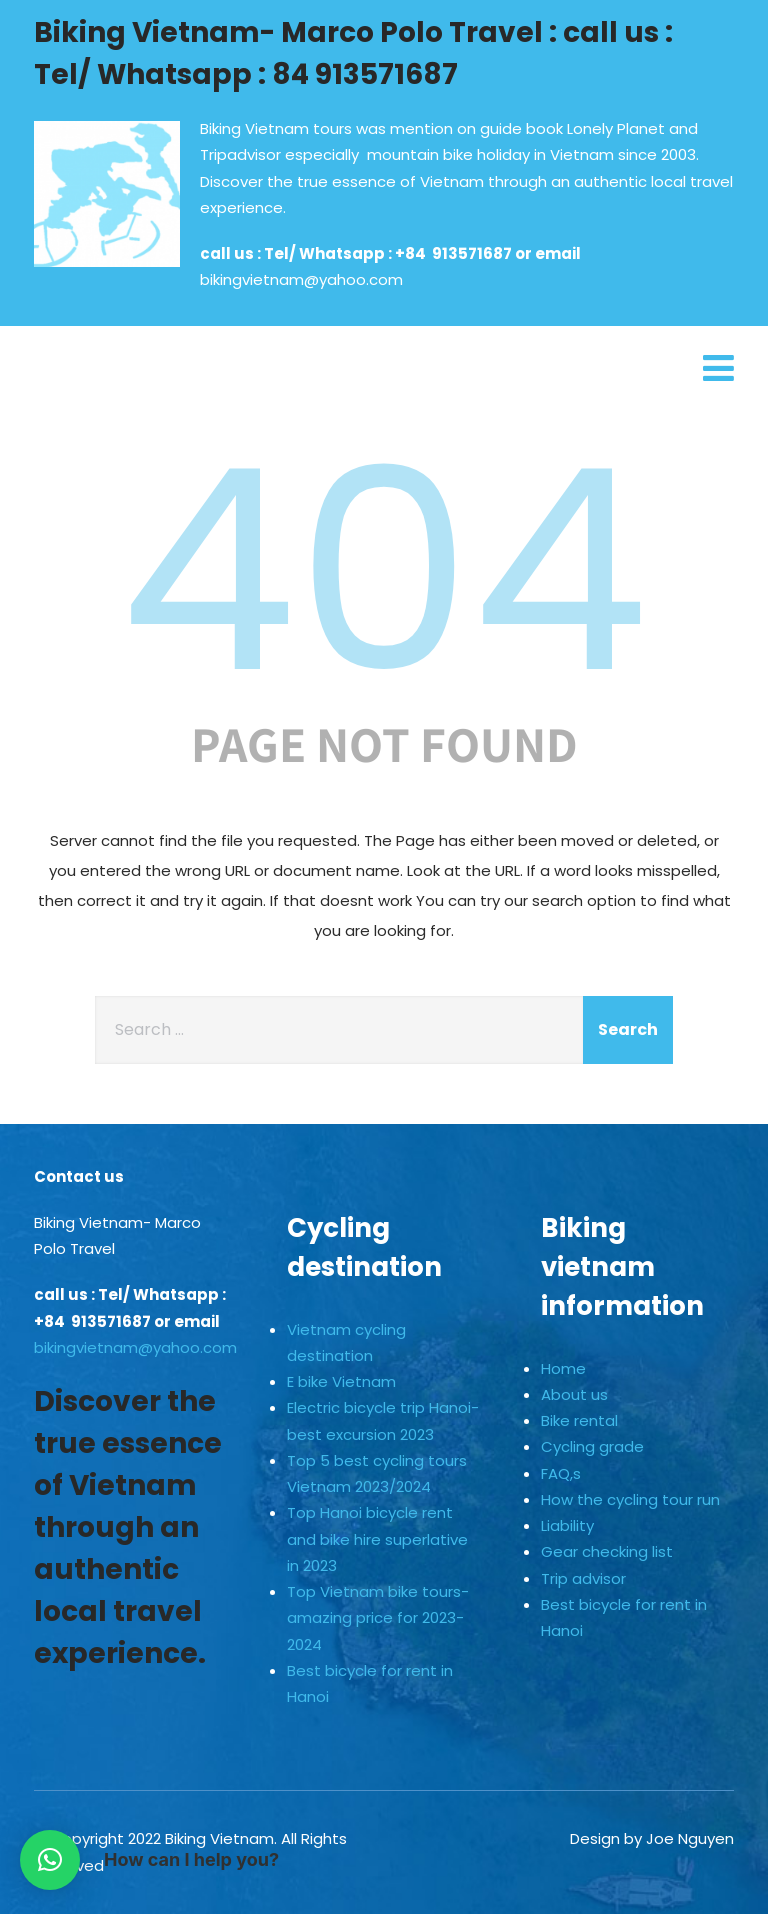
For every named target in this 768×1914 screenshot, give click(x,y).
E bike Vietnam (341, 1381)
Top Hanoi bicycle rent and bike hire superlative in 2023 (377, 1539)
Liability (567, 1525)
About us (574, 1394)
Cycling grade (592, 1446)
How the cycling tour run (630, 1499)
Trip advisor (583, 1578)
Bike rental (579, 1420)
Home (563, 1368)
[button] (50, 1860)
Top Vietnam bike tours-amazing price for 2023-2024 (378, 1618)
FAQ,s (561, 1473)
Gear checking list (607, 1551)
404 (384, 571)
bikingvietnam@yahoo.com (301, 279)
